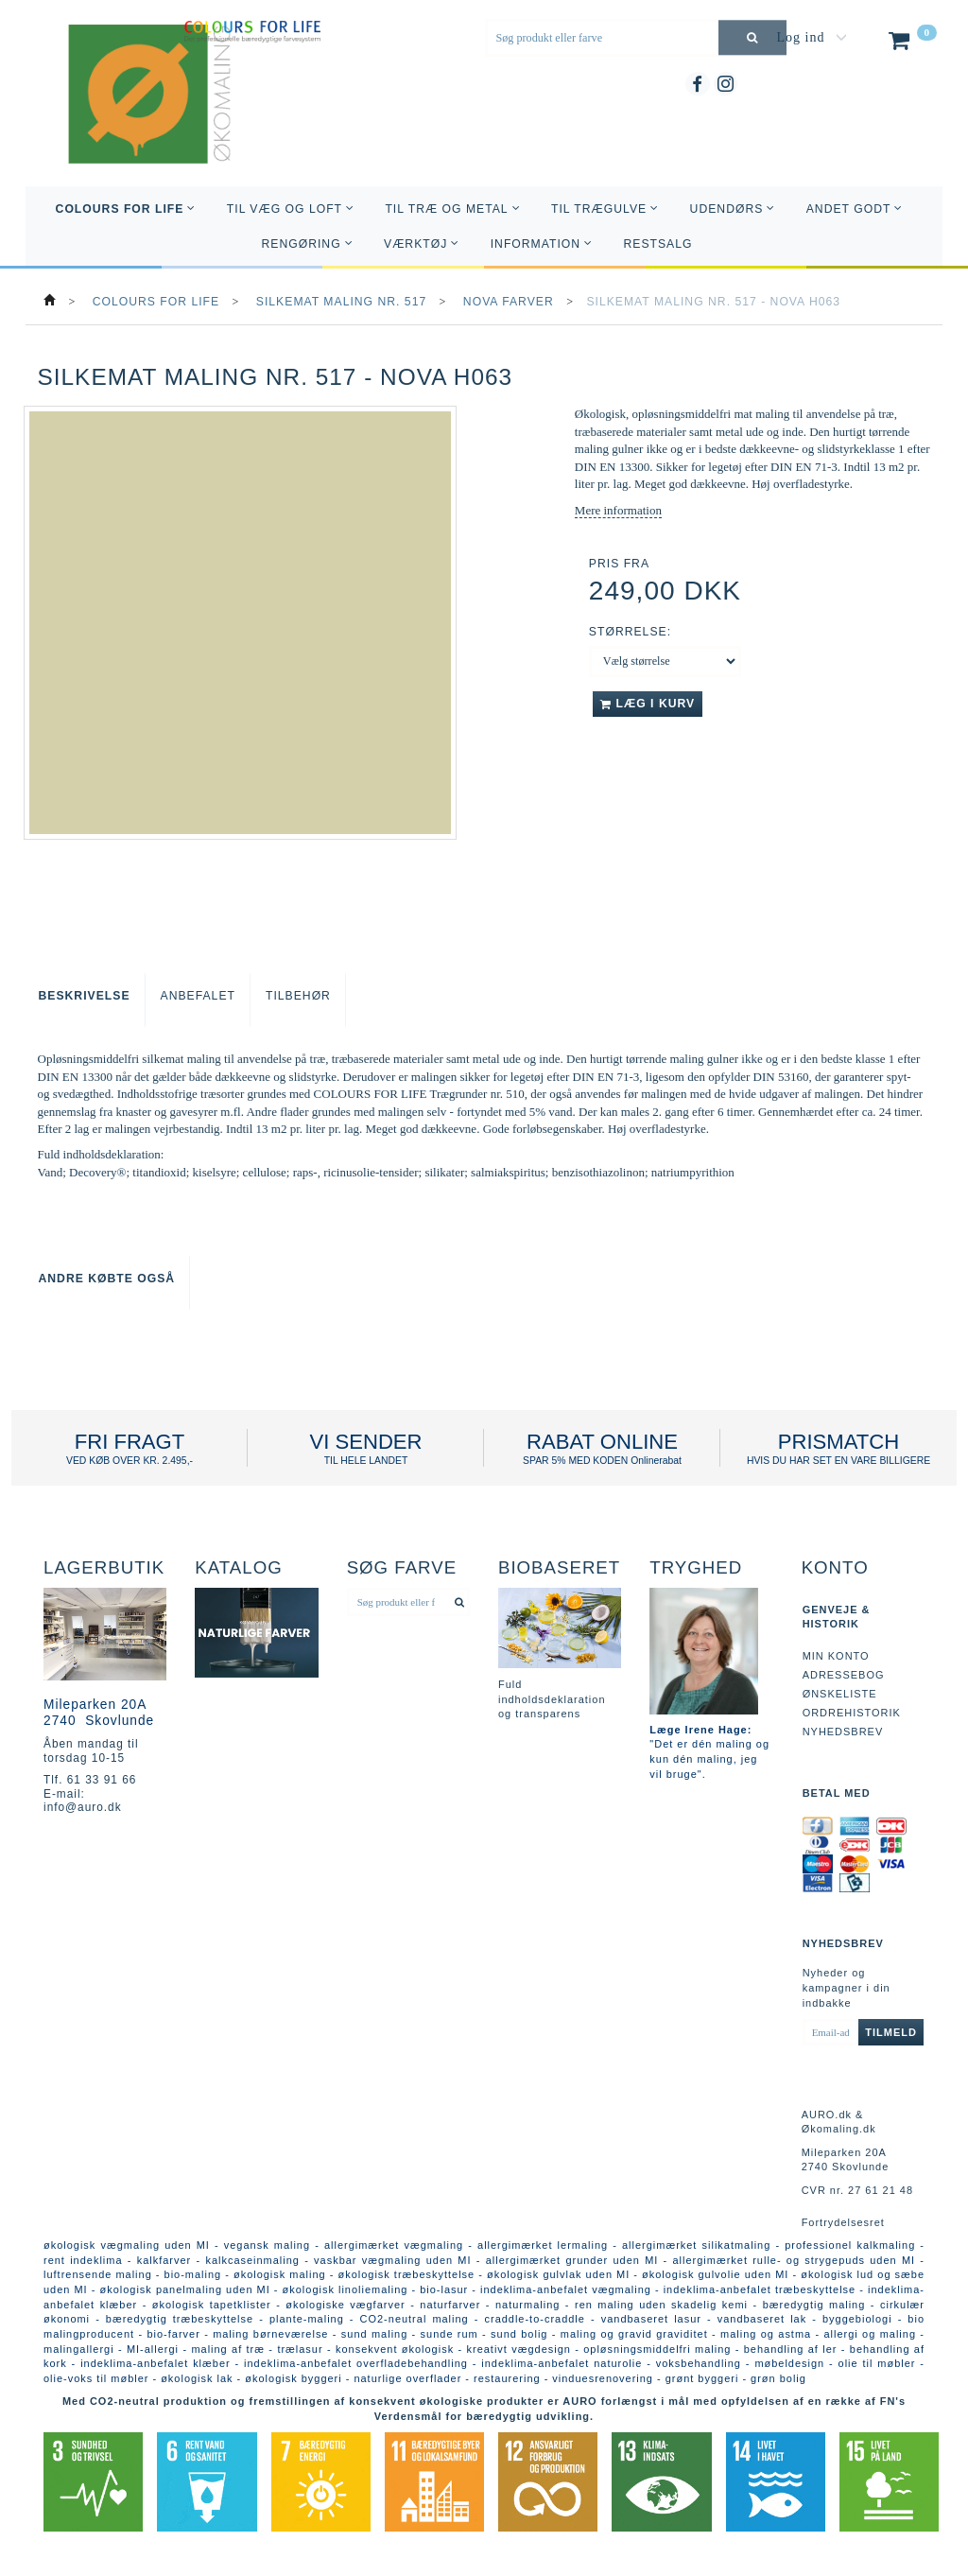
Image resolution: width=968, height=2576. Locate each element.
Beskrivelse (84, 995)
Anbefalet (198, 995)
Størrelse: (630, 631)
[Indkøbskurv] (911, 44)
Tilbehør (298, 995)
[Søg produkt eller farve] (752, 37)
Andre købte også (107, 1278)
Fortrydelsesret (843, 2222)
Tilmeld (891, 2032)
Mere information (618, 510)
